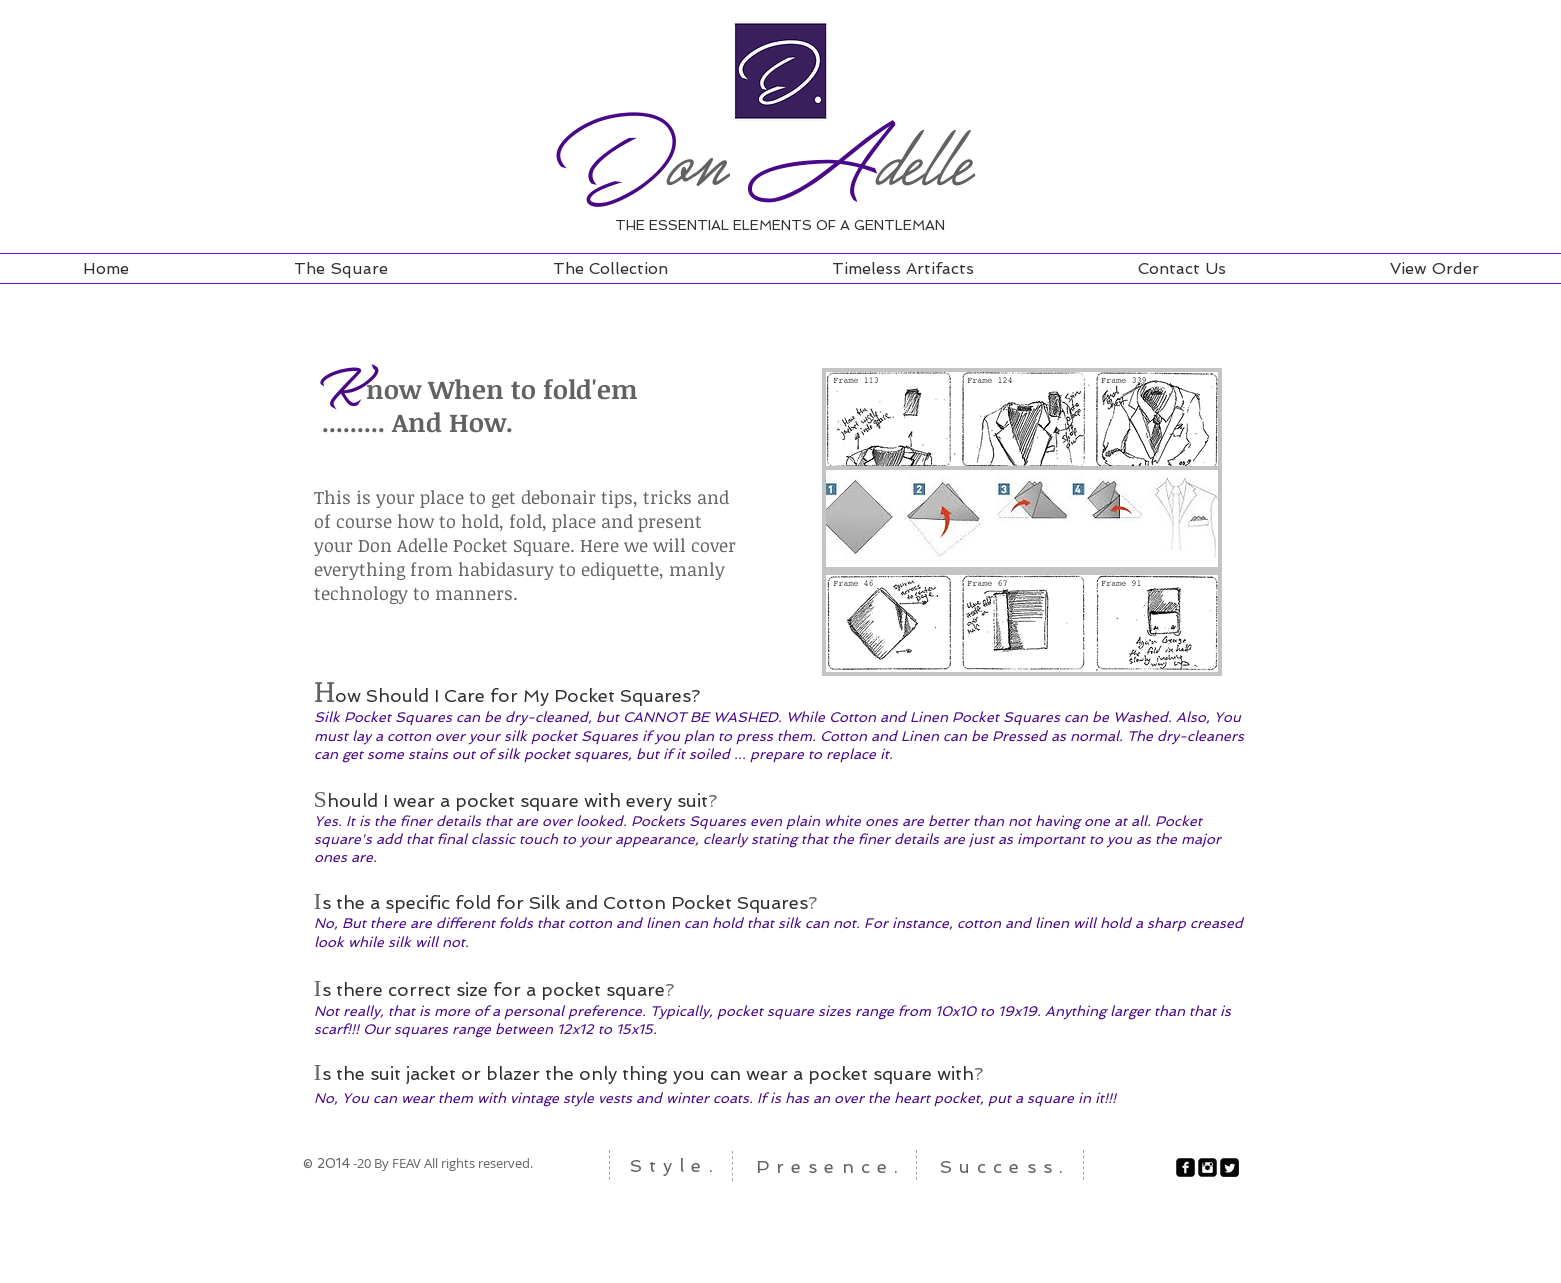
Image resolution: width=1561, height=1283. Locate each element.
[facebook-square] (1185, 1167)
